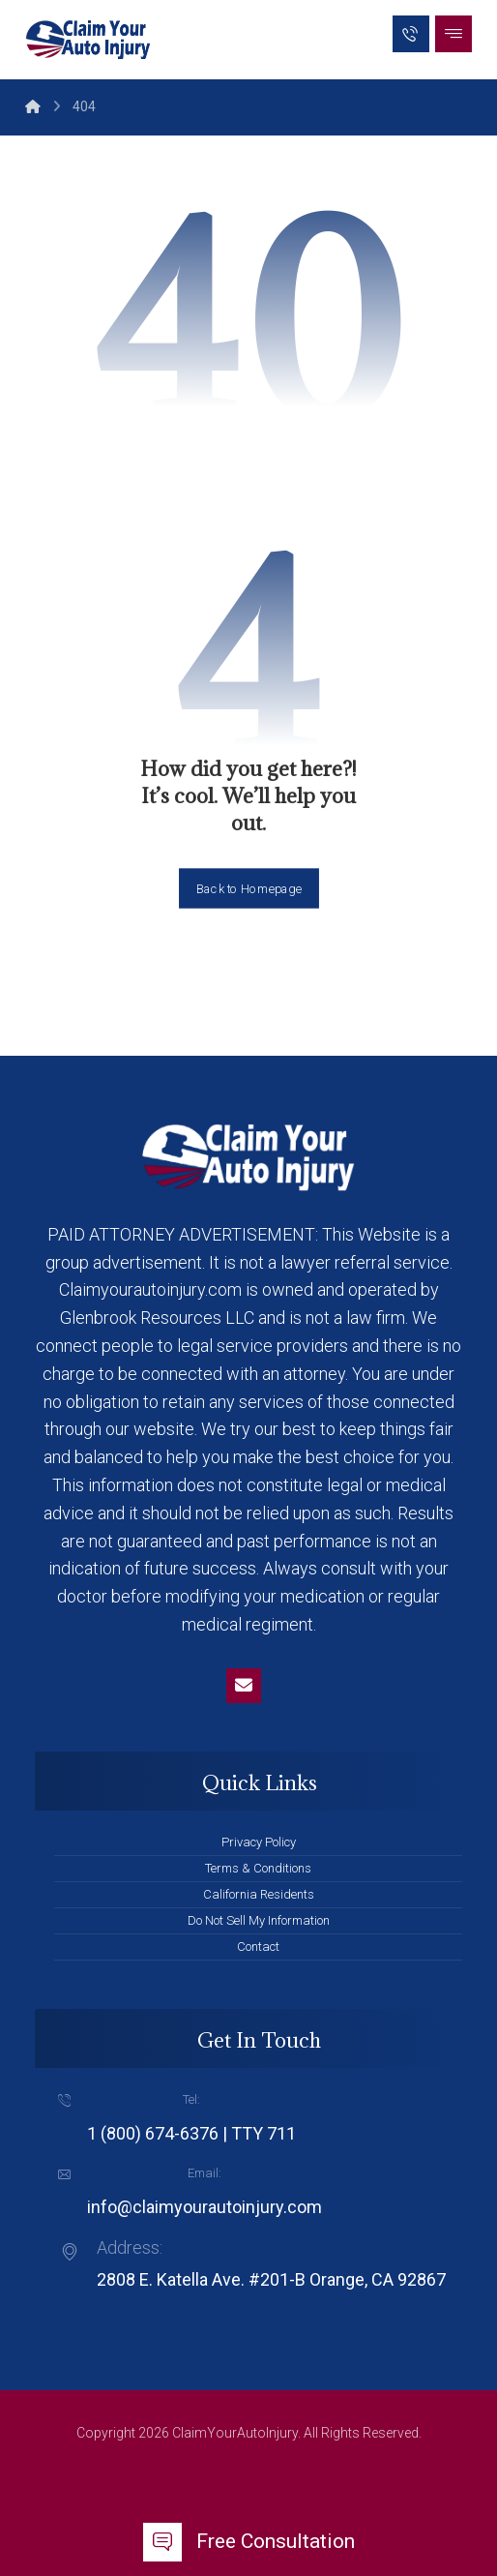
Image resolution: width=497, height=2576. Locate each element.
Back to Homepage (249, 887)
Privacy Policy (258, 1842)
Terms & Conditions (258, 1868)
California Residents (258, 1894)
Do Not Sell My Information (259, 1920)
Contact (258, 1946)
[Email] (243, 1685)
